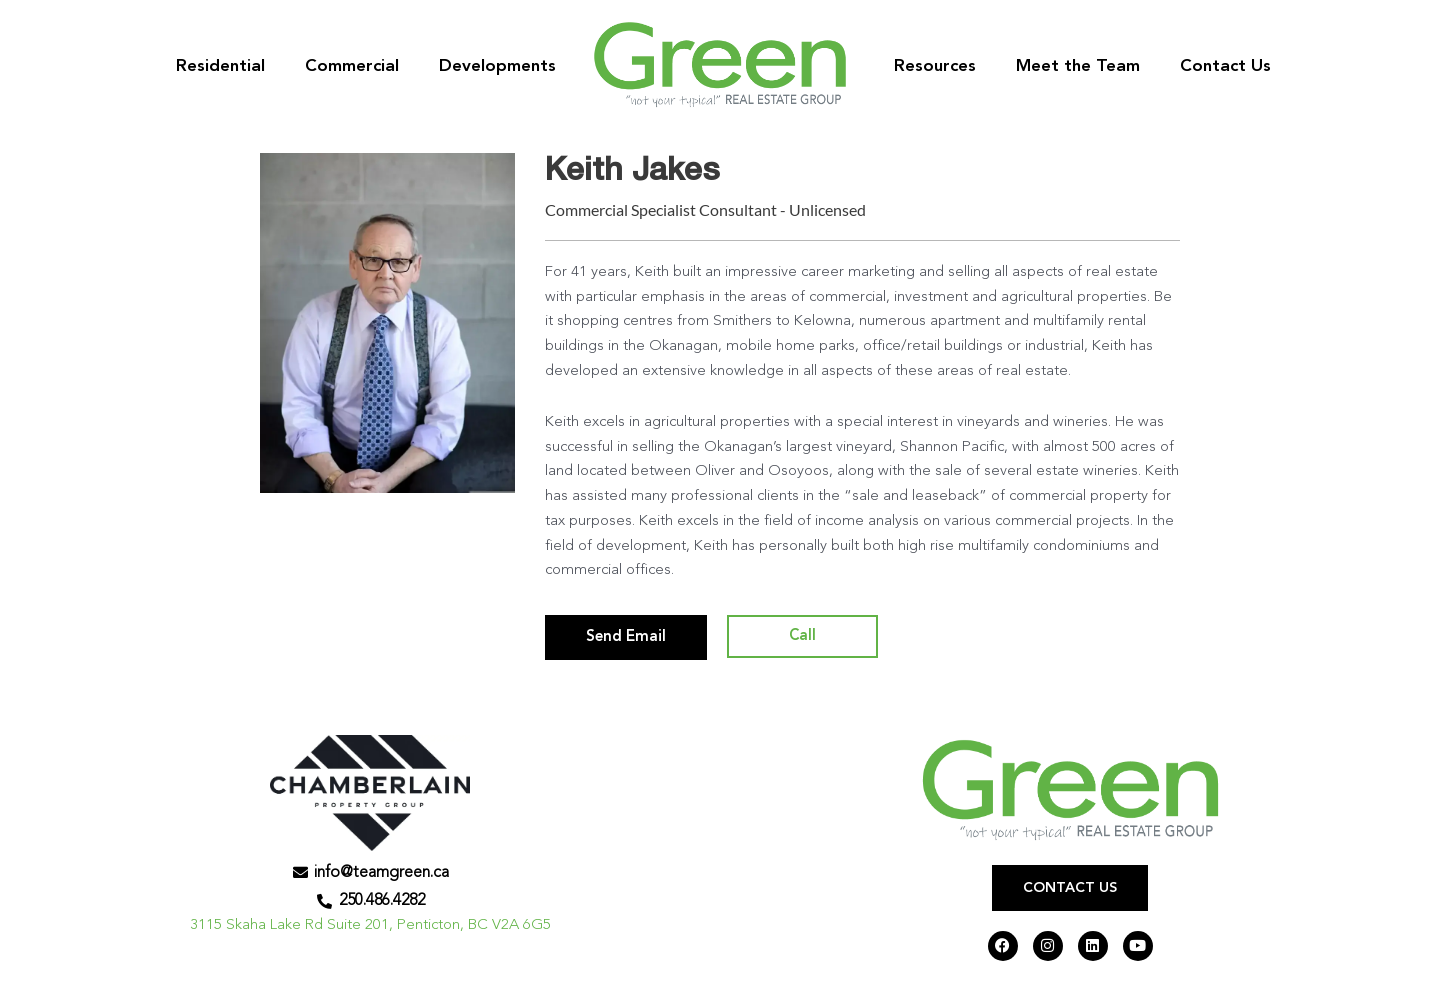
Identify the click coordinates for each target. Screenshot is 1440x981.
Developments (497, 66)
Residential (220, 66)
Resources (935, 66)
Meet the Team (1078, 66)
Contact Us (1225, 66)
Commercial (352, 66)
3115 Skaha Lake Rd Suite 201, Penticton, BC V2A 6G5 (370, 925)
